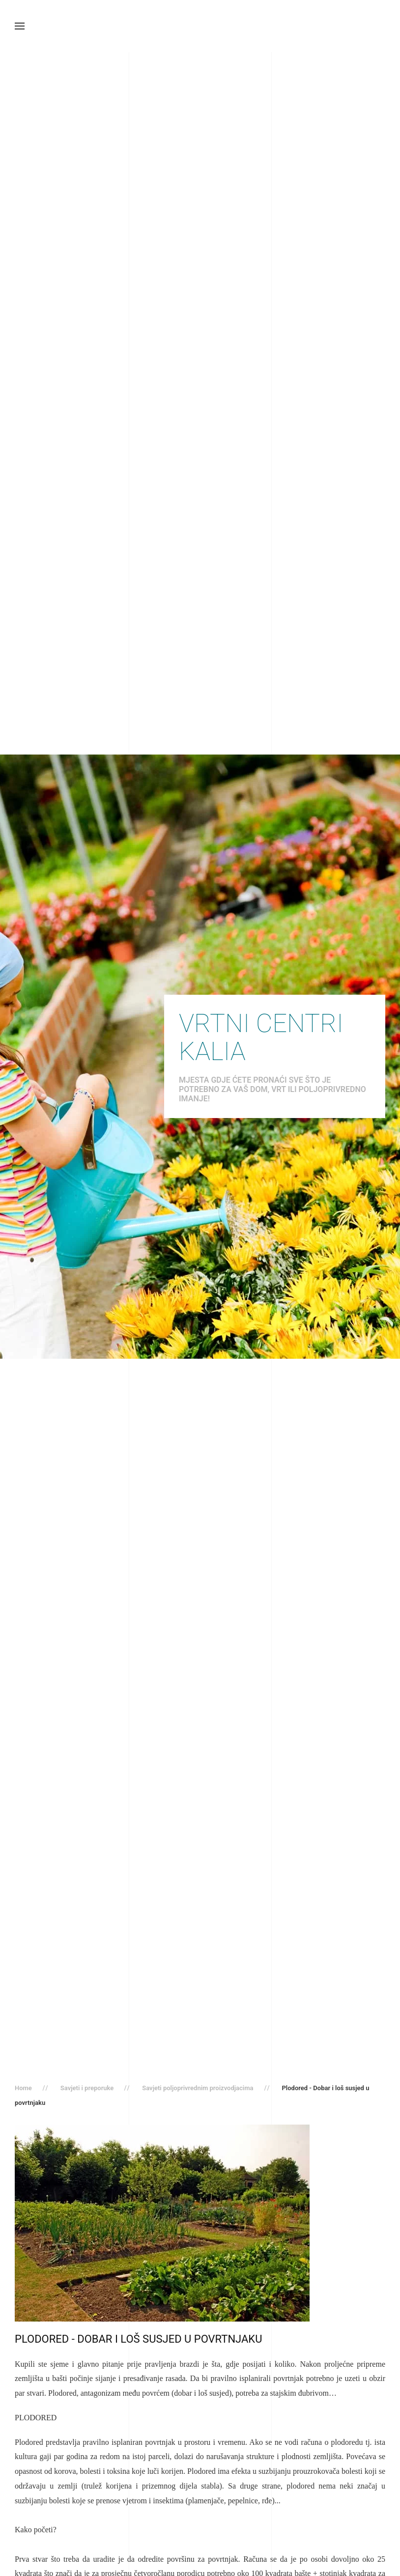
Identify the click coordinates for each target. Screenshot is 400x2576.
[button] (20, 26)
